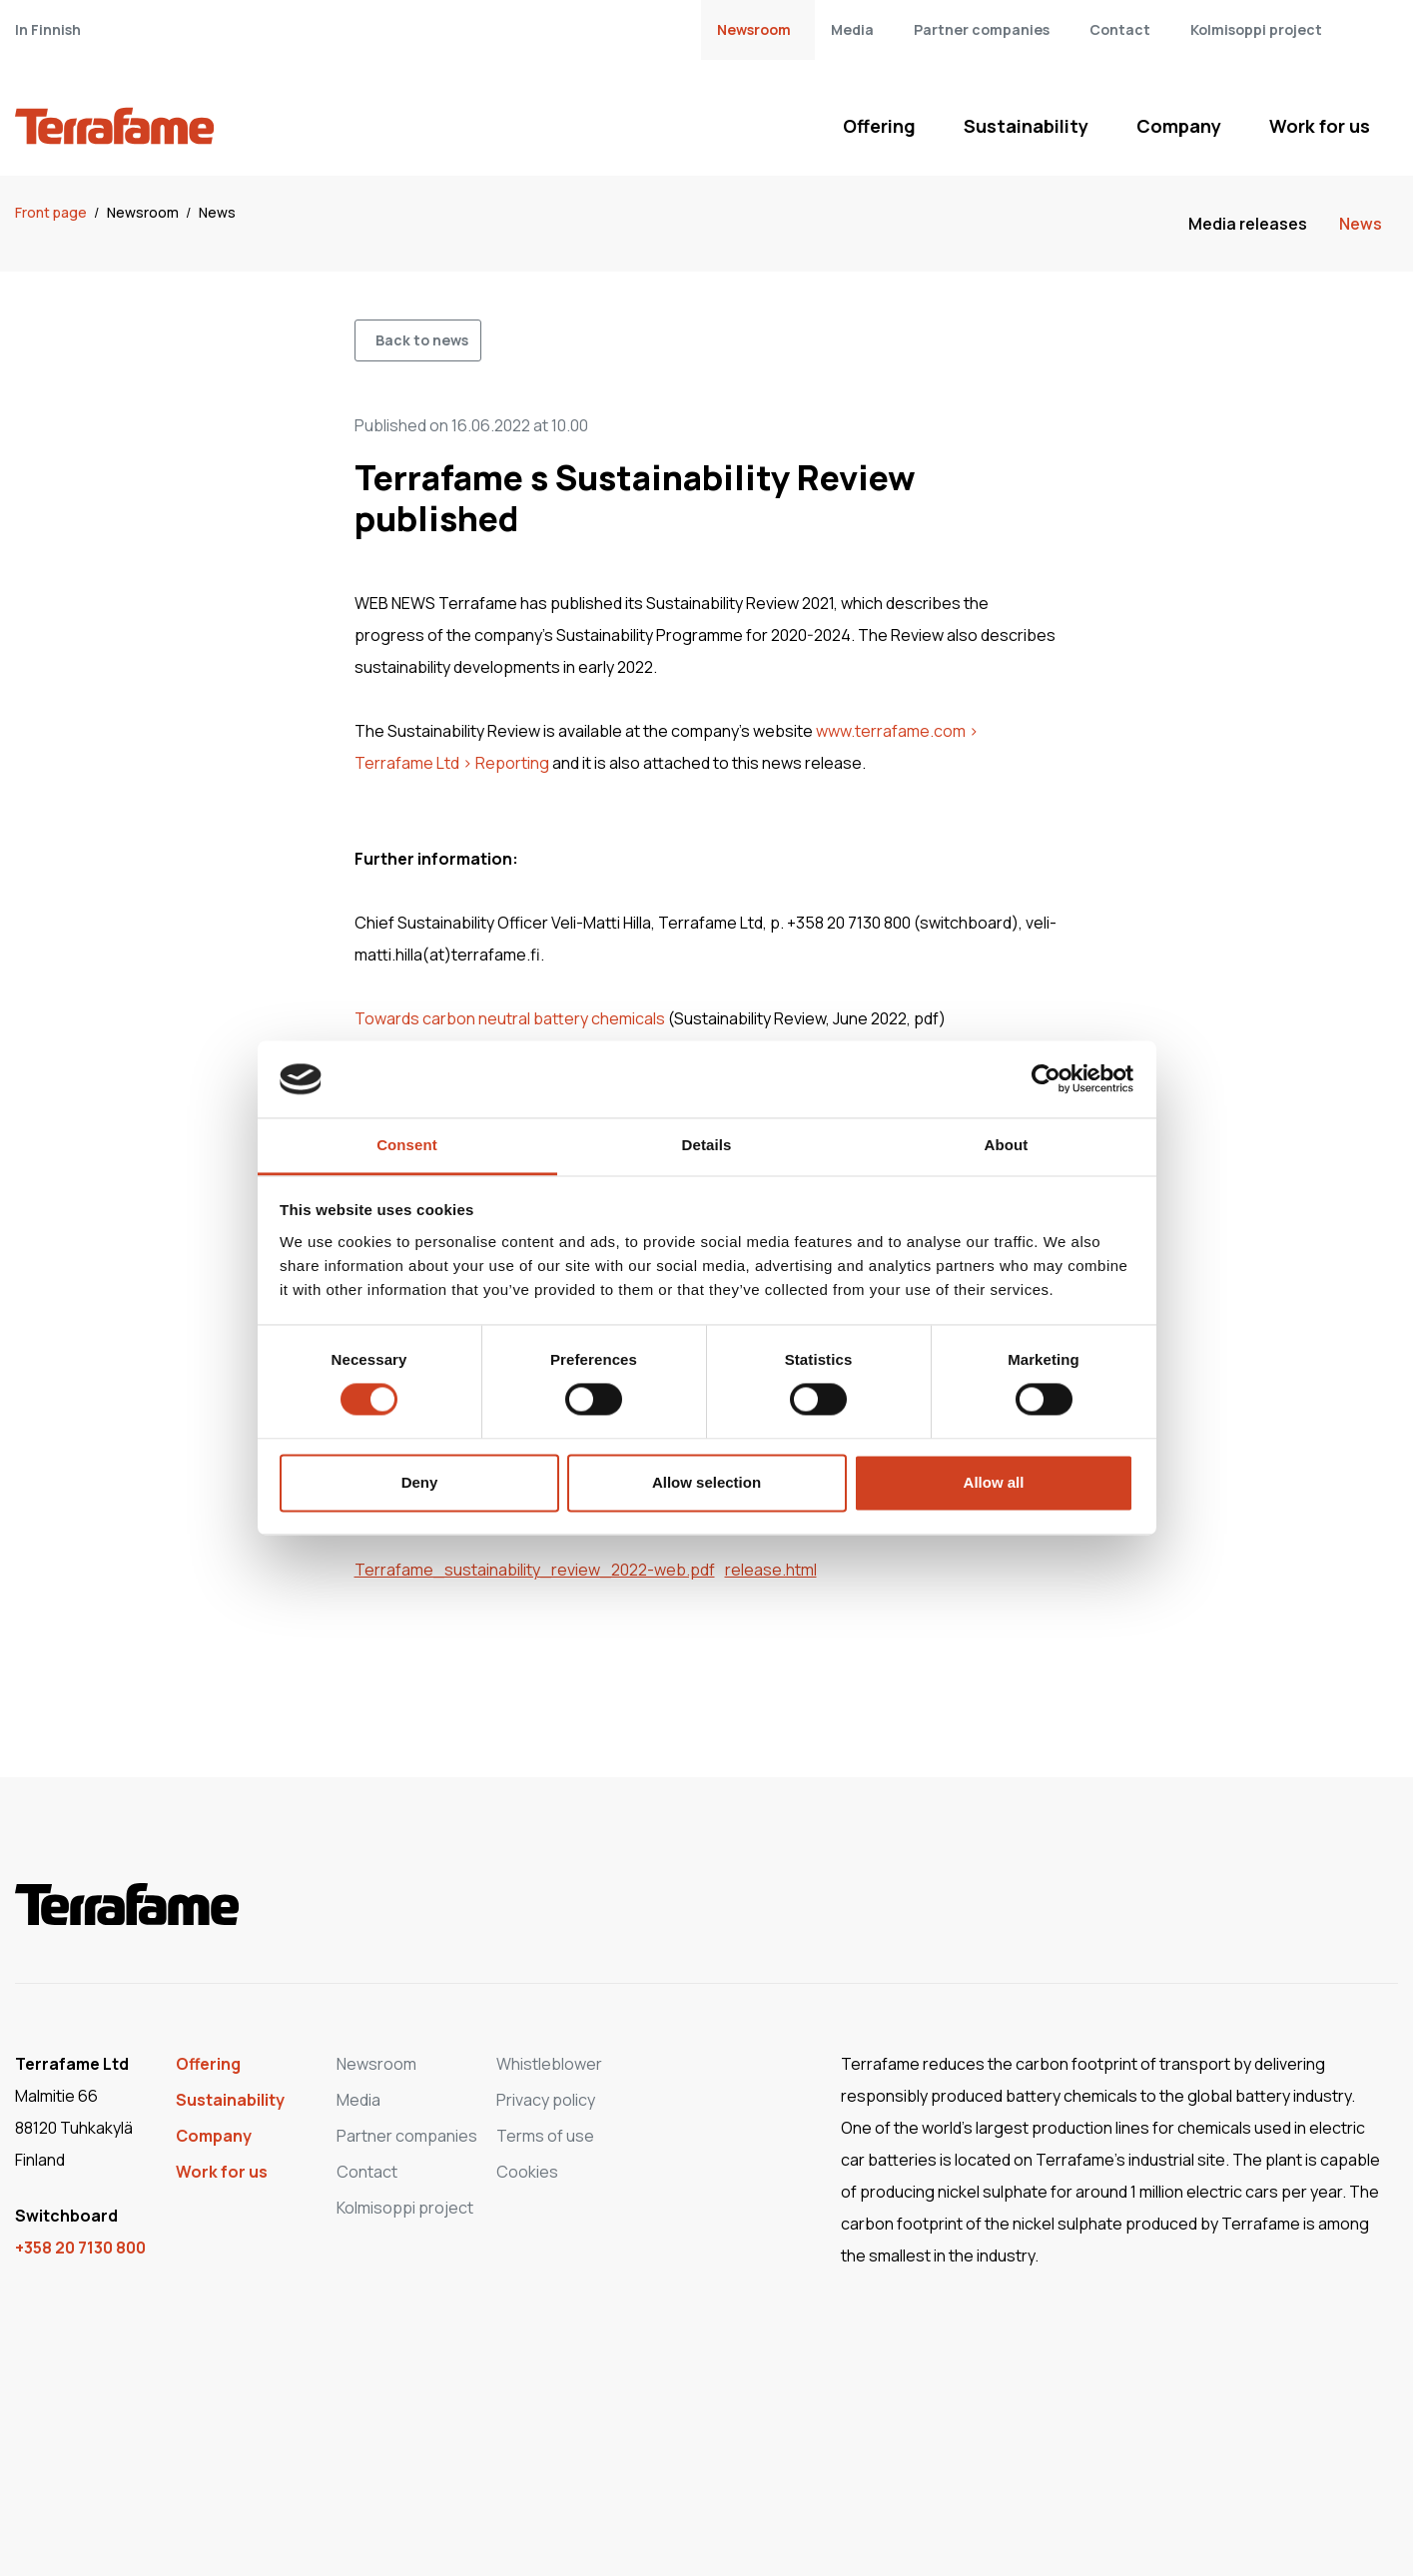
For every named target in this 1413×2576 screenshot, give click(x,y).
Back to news (421, 339)
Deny (419, 1482)
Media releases (1247, 224)
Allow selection (706, 1482)
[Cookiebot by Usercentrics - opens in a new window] (1046, 1079)
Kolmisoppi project (1256, 29)
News (217, 212)
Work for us (1319, 126)
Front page (52, 212)
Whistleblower (549, 2064)
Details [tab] (707, 1144)
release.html (771, 1570)
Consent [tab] (406, 1144)
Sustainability (1026, 126)
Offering (879, 126)
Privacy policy (545, 2100)
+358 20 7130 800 (80, 2247)
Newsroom (754, 29)
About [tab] (1007, 1144)
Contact (1119, 29)
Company (1178, 126)
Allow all (994, 1482)
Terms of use (545, 2136)
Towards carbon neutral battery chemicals (509, 1018)
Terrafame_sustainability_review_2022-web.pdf (534, 1570)
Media (852, 29)
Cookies (527, 2172)
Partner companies (982, 29)
